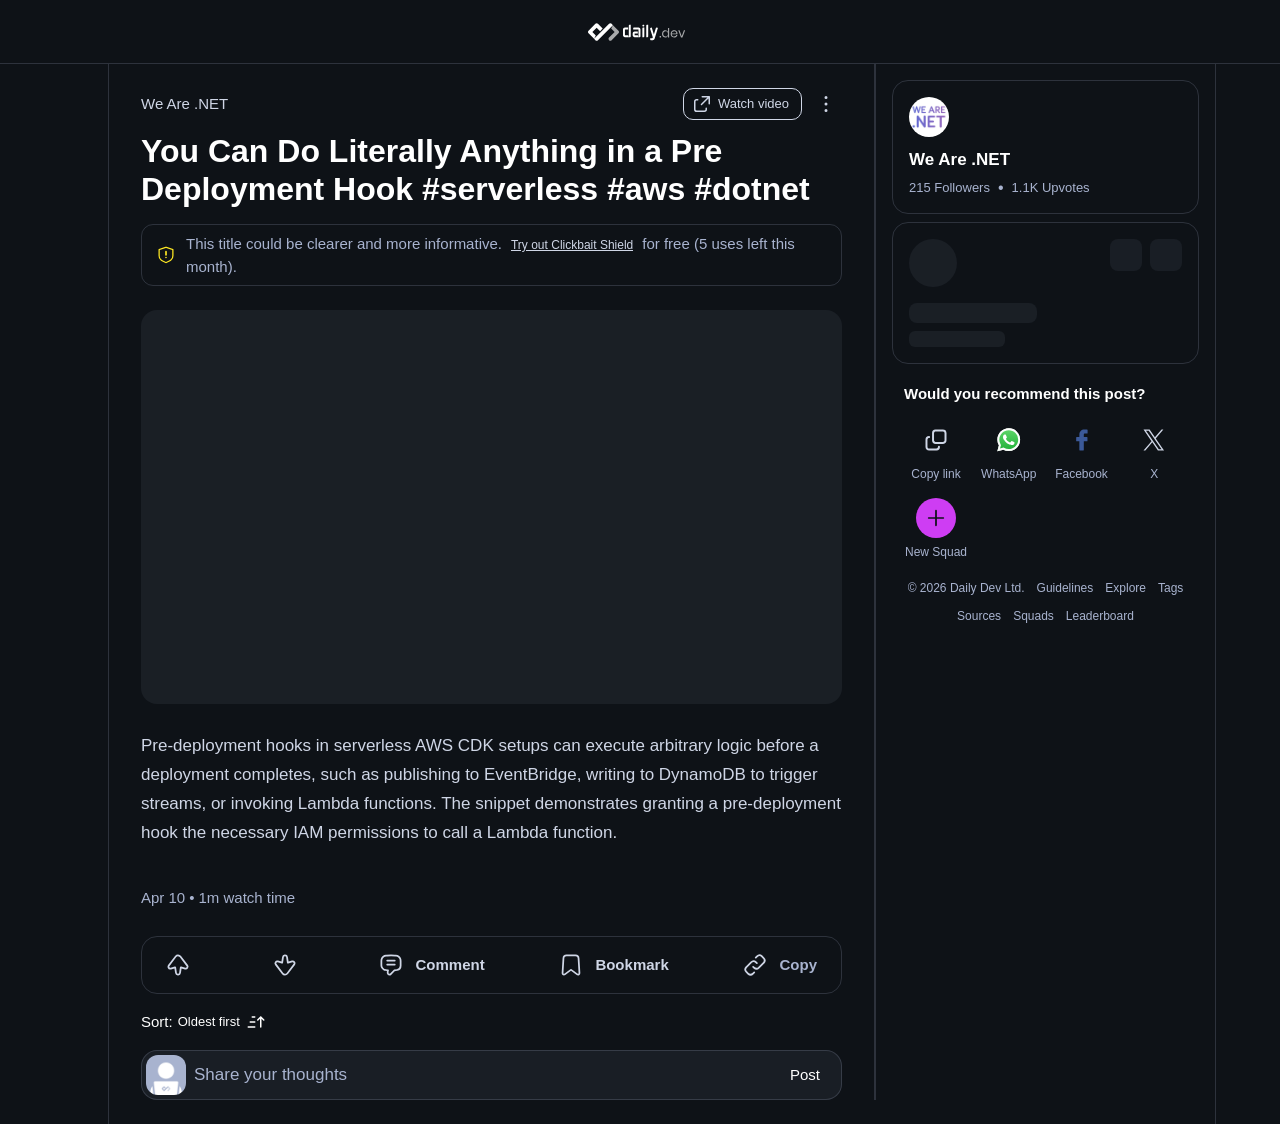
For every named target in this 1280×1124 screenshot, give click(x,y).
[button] (572, 245)
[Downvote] (285, 965)
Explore (1125, 588)
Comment (449, 964)
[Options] (826, 104)
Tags (1170, 588)
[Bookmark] (571, 965)
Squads (1033, 616)
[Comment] (391, 965)
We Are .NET (184, 103)
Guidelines (1065, 588)
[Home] (640, 32)
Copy (798, 964)
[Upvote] (178, 965)
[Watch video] (742, 104)
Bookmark (631, 964)
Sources (979, 616)
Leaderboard (1100, 616)
